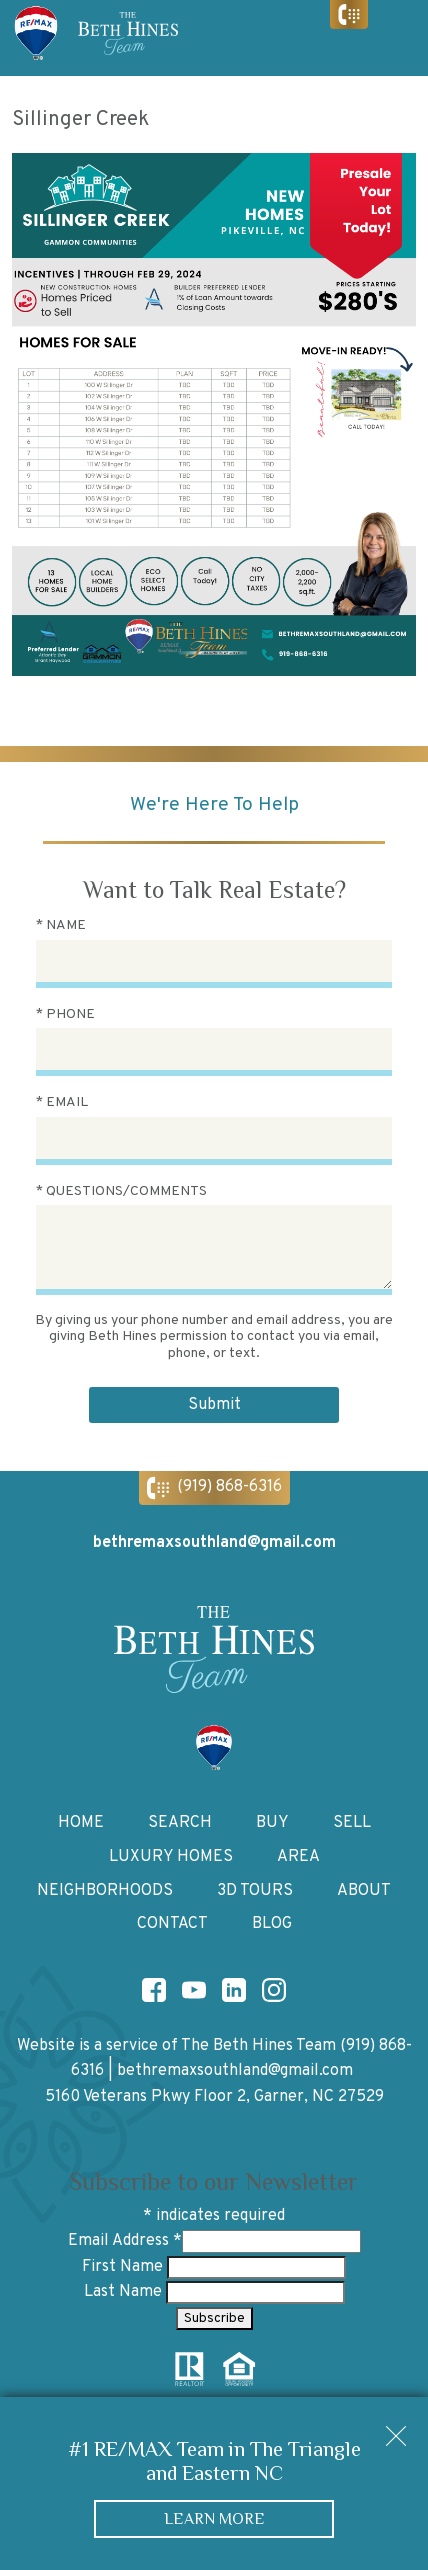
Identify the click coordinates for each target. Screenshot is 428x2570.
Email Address (125, 2241)
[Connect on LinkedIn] (234, 1990)
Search (180, 1823)
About (364, 1891)
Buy (272, 1823)
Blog (272, 1924)
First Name (124, 2267)
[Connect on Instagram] (274, 1990)
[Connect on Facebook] (154, 1990)
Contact (172, 1924)
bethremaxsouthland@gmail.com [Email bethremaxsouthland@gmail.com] (214, 1543)
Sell (352, 1823)
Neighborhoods (105, 1891)
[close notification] (396, 2429)
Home (81, 1823)
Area (298, 1857)
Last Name (125, 2292)
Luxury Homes (171, 1857)
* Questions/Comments (121, 1191)
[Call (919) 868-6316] (349, 14)
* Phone (65, 1014)
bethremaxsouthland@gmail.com (235, 2071)
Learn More (214, 2518)
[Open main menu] (398, 38)
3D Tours (255, 1891)
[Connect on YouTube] (194, 1990)
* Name (61, 925)
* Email (62, 1102)
